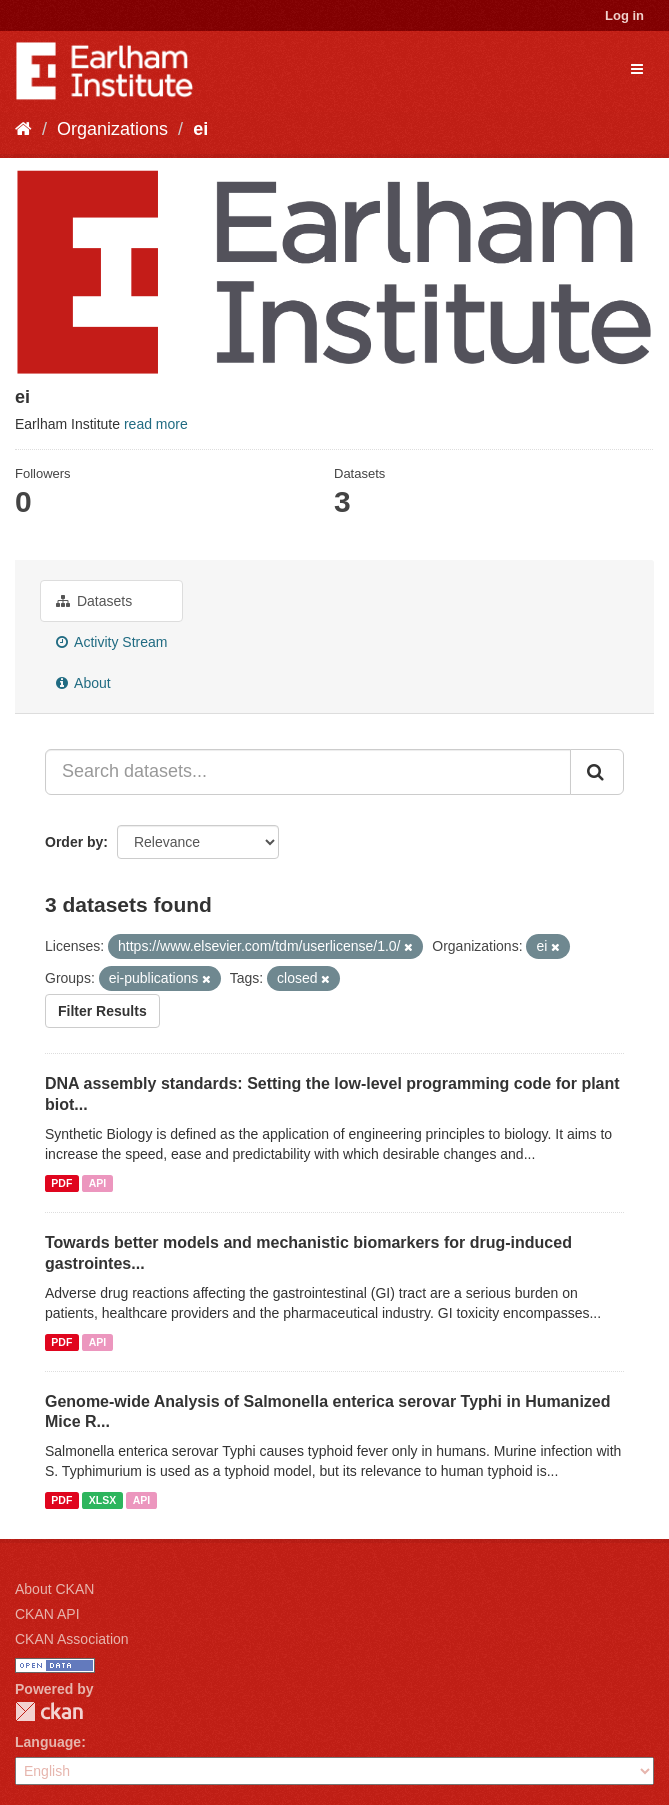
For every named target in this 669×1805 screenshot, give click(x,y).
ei (200, 129)
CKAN (49, 1711)
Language (48, 1742)
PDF (61, 1183)
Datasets (94, 601)
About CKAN (54, 1589)
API (98, 1183)
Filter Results (102, 1011)
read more (156, 424)
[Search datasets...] (308, 772)
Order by (74, 842)
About (83, 683)
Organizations (112, 129)
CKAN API (47, 1614)
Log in (624, 15)
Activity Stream (111, 642)
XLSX (102, 1500)
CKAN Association (72, 1639)
